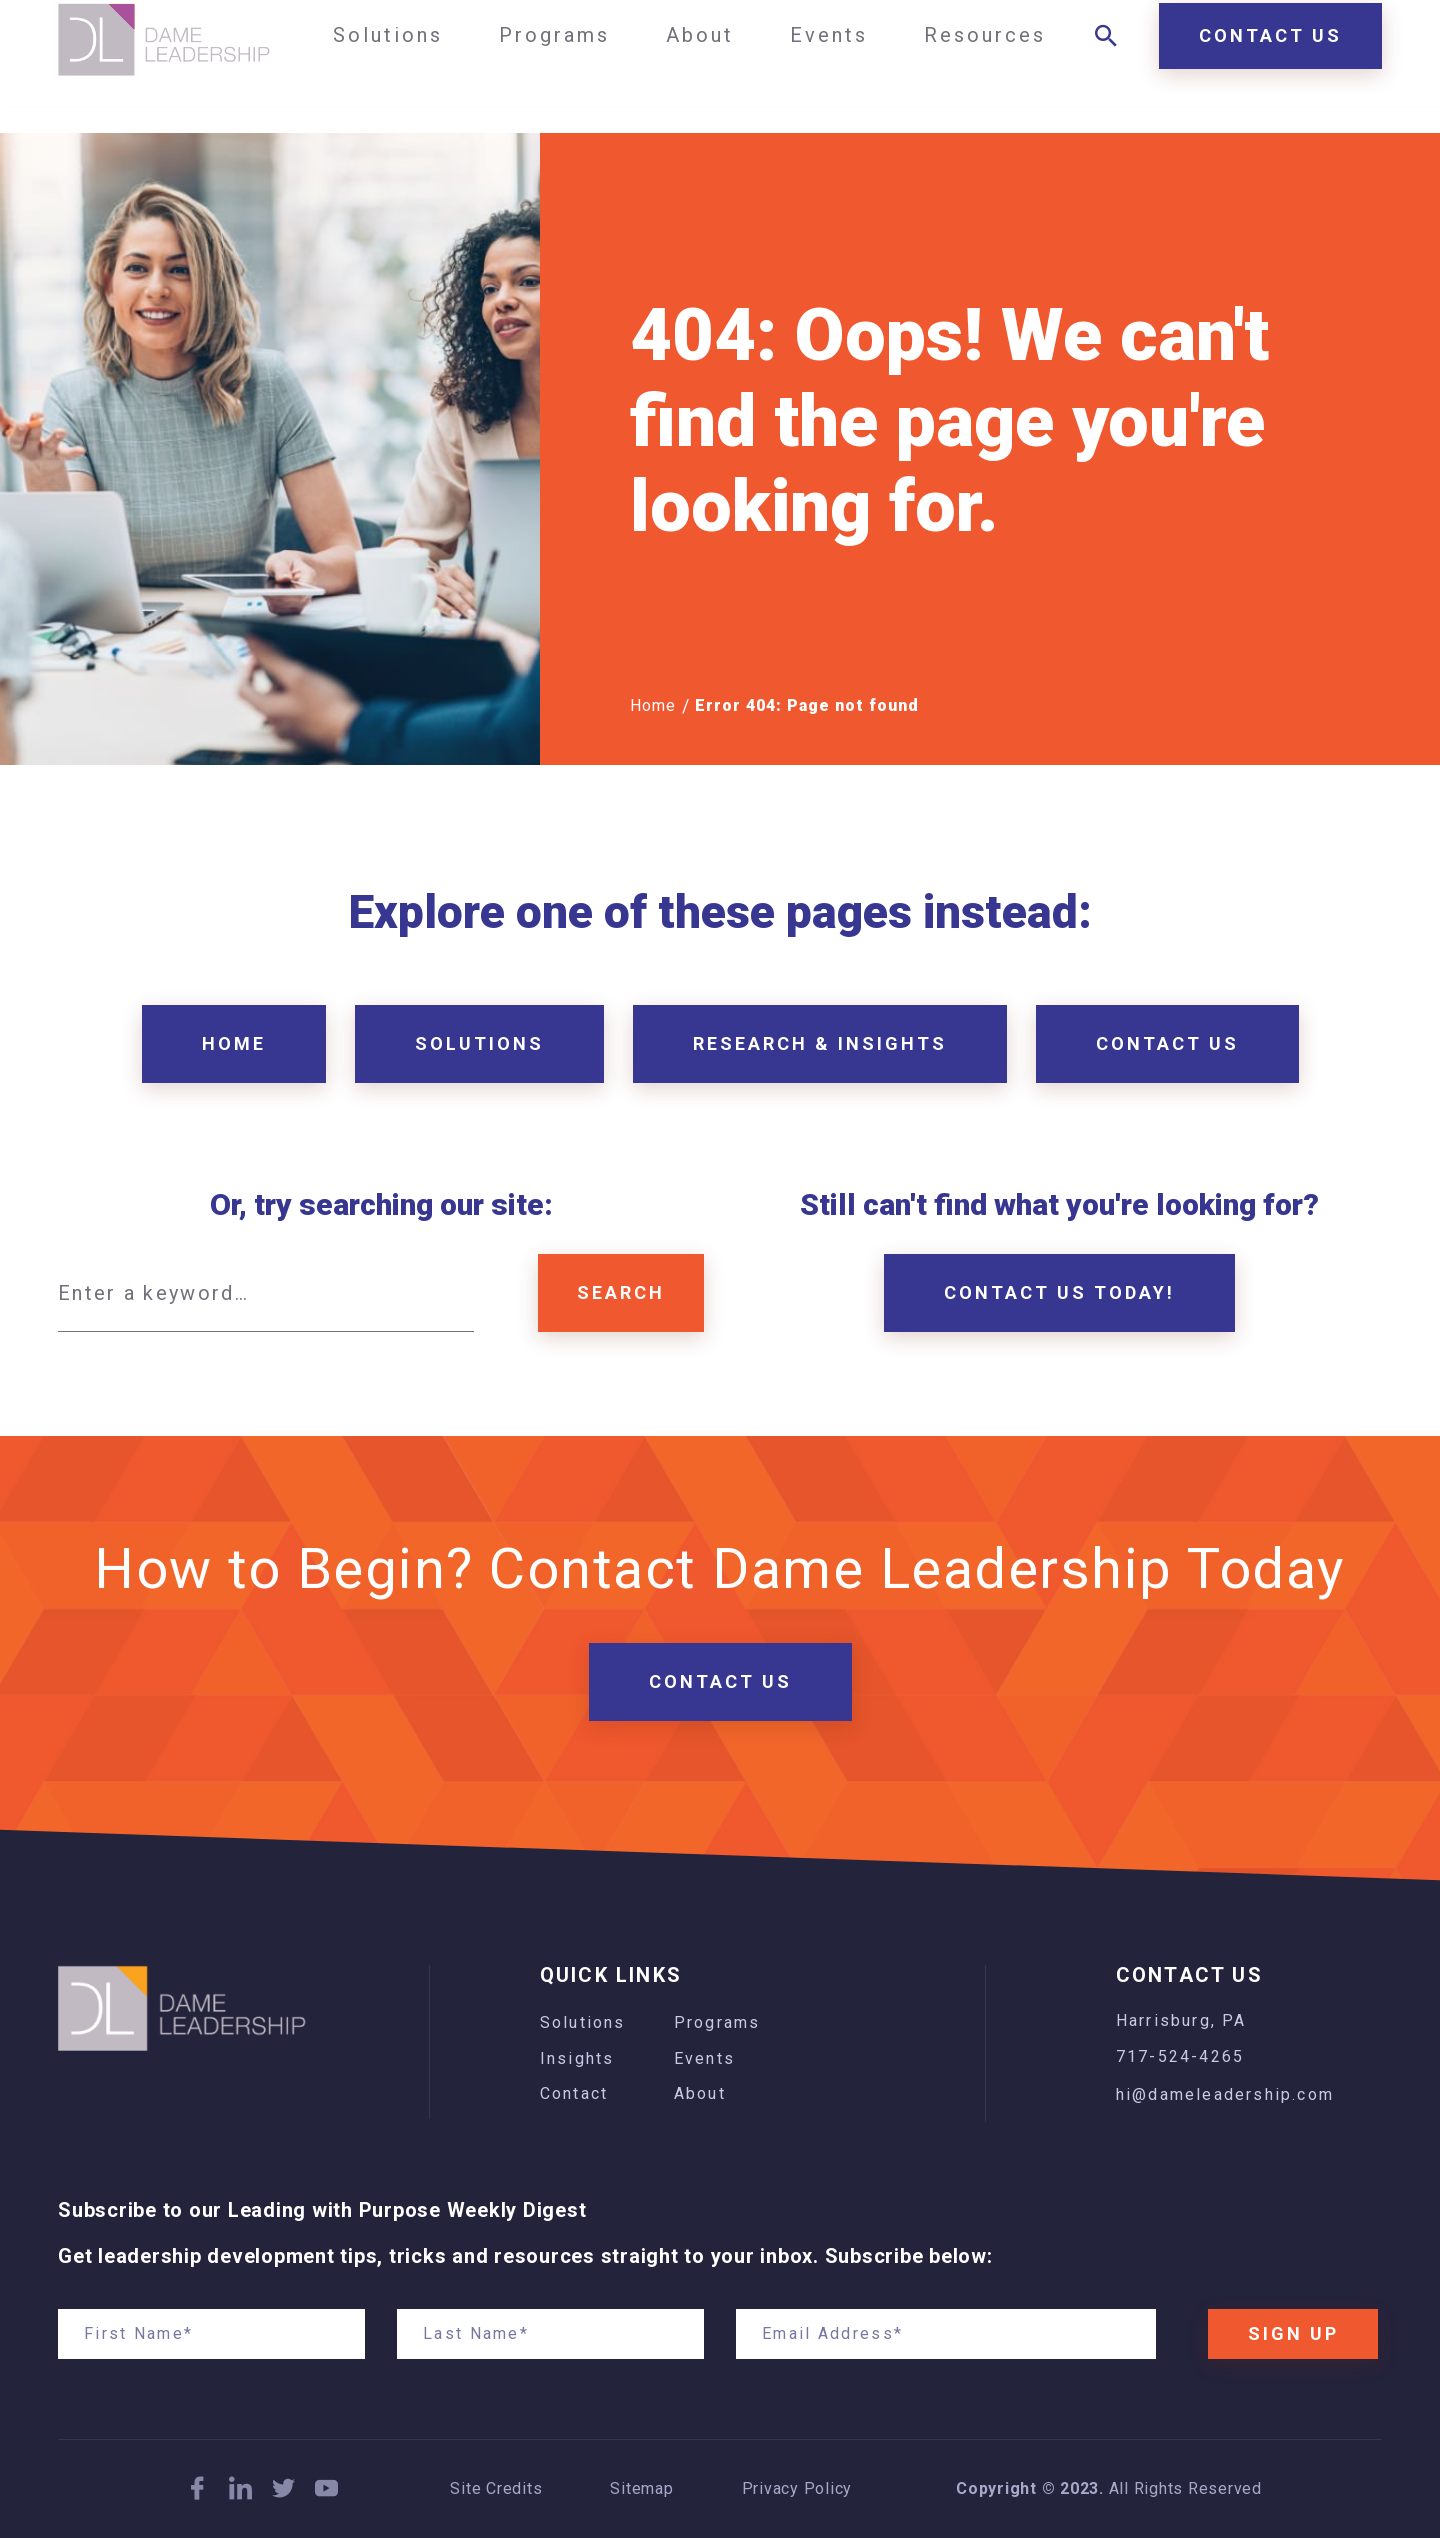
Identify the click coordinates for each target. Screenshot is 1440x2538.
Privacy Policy (797, 2489)
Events (704, 2058)
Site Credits (496, 2489)
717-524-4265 (1180, 2056)
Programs (717, 2022)
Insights (577, 2058)
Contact (574, 2093)
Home (653, 705)
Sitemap (641, 2489)
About (700, 2093)
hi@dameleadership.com (1225, 2094)
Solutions (583, 2022)
